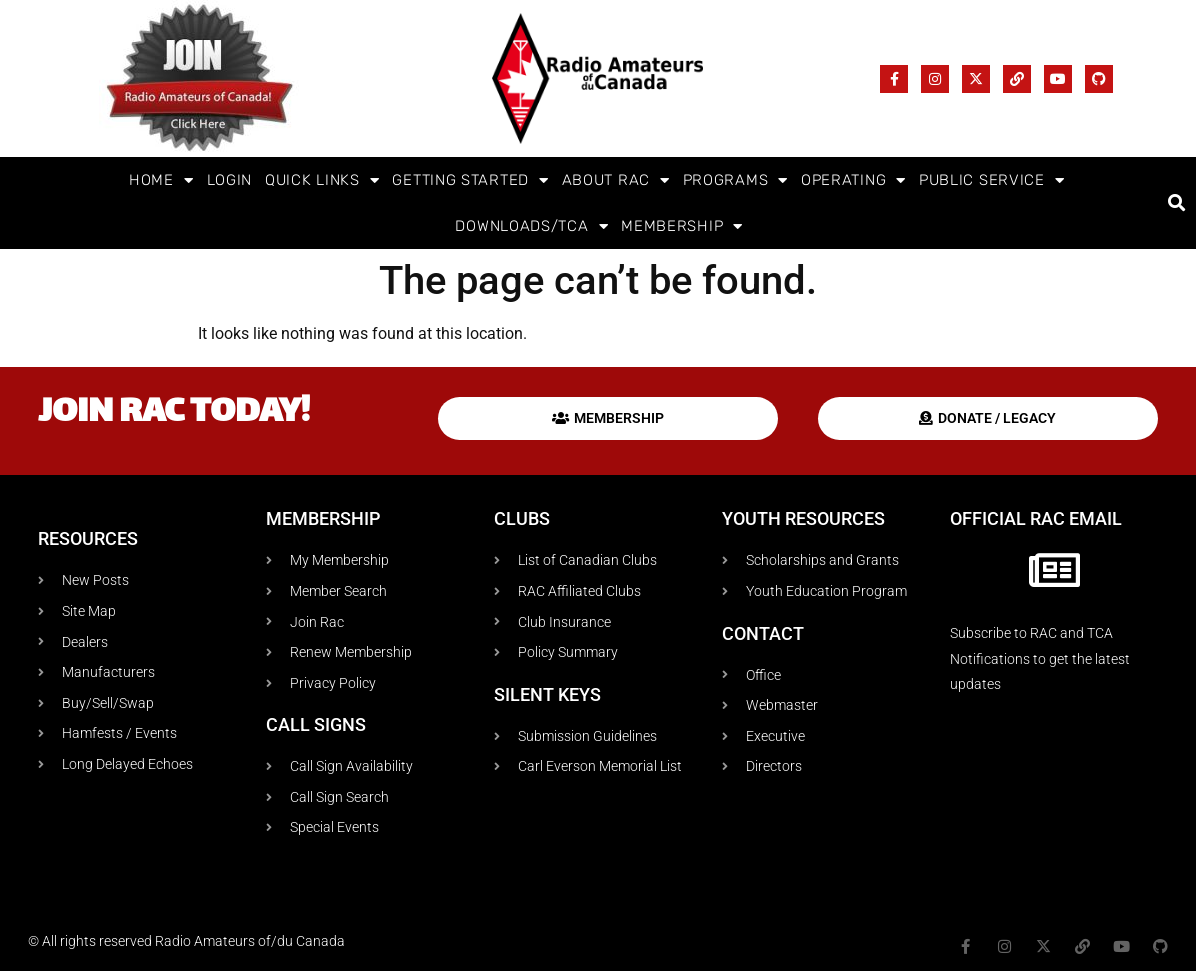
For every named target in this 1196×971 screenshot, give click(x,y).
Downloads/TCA (531, 226)
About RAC (616, 180)
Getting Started (470, 180)
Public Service (992, 180)
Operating (853, 180)
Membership (682, 226)
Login (230, 180)
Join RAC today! (174, 413)
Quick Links (322, 180)
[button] (1177, 203)
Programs (735, 180)
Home (161, 180)
